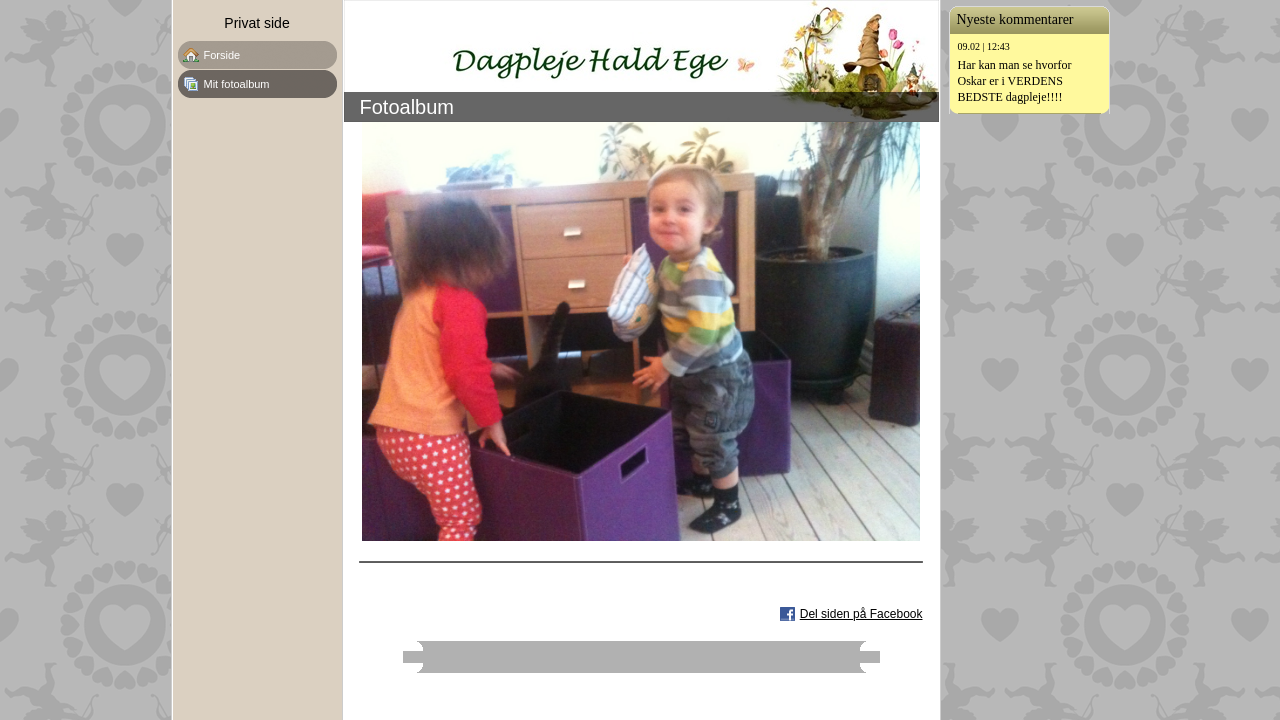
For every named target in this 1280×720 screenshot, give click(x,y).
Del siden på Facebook (861, 614)
